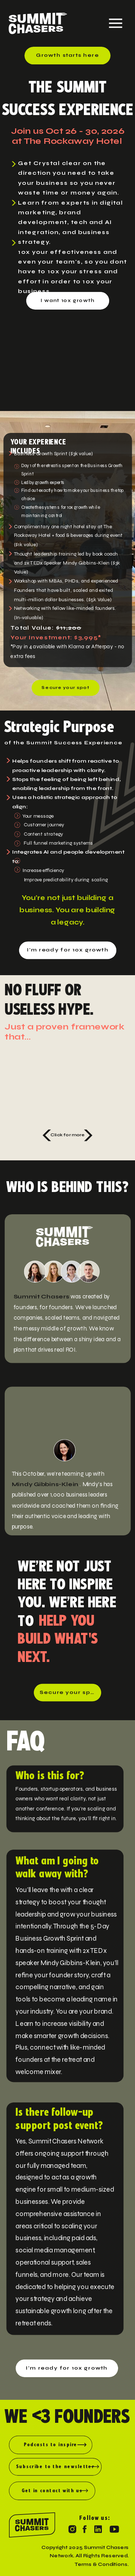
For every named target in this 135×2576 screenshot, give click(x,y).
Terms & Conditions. (102, 2564)
